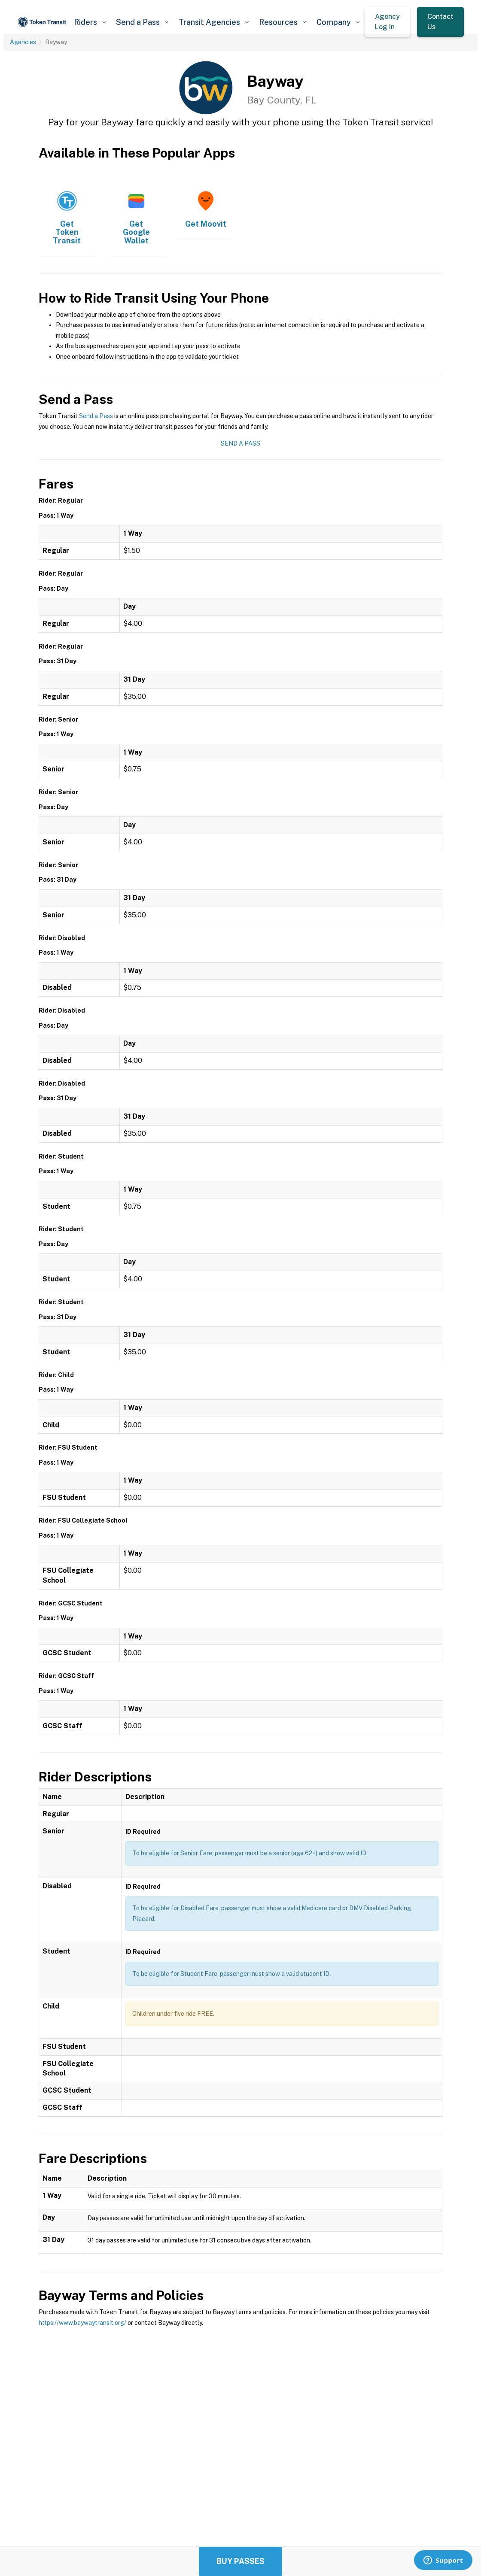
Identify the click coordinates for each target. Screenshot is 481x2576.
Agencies (23, 42)
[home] (43, 22)
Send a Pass (96, 416)
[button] (90, 22)
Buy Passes (240, 2561)
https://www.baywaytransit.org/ (82, 2322)
